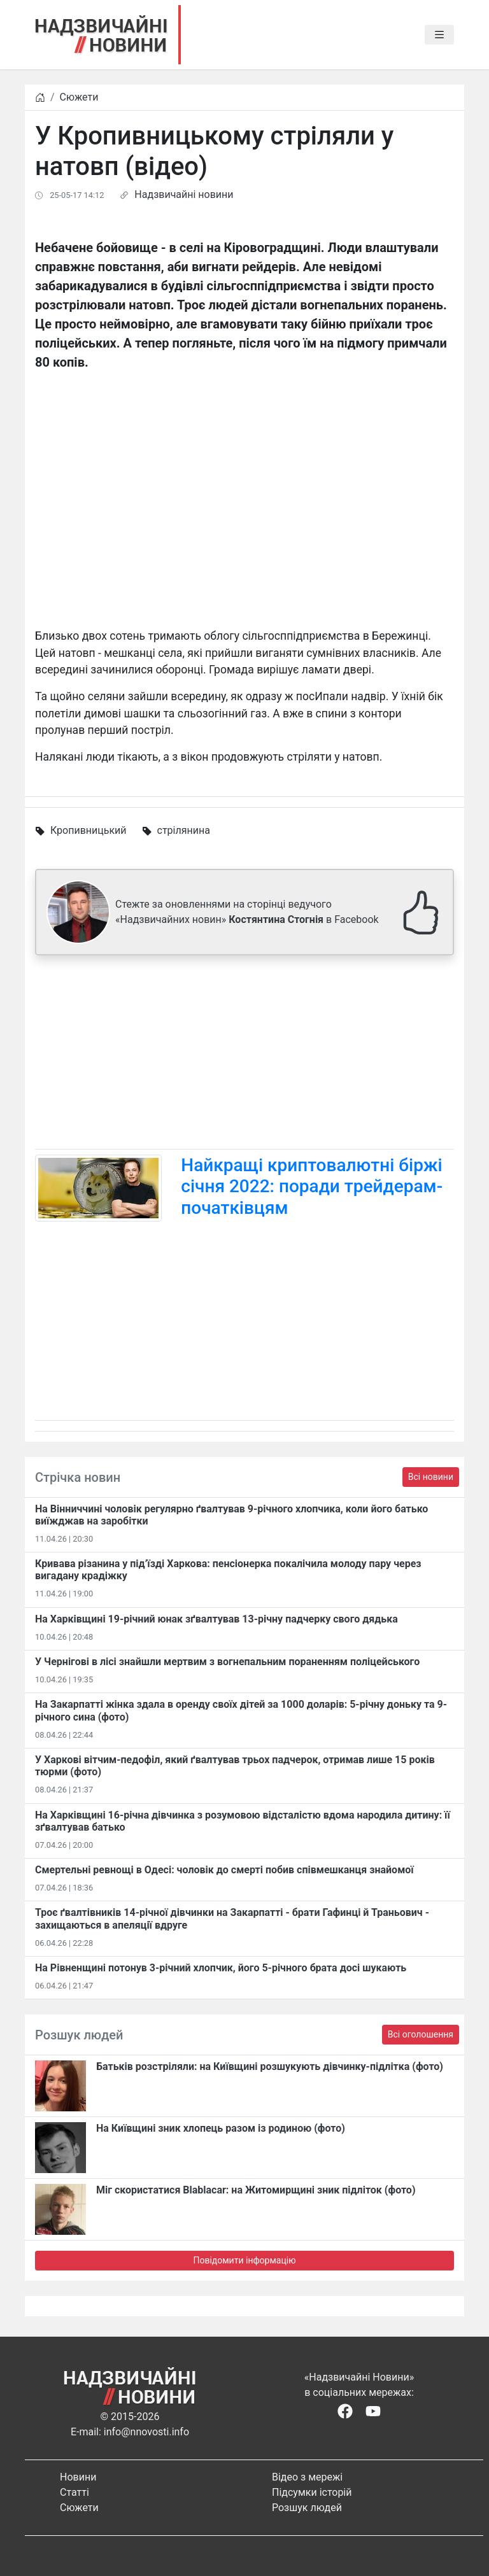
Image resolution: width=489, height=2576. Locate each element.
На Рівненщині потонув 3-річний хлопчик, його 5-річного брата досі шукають (220, 1968)
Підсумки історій (312, 2492)
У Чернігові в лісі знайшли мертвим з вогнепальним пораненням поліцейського (227, 1662)
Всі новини (430, 1477)
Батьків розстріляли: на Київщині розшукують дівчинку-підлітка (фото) (269, 2066)
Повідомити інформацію (244, 2260)
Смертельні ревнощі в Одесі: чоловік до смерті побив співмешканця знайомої (224, 1870)
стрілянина (183, 830)
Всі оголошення (420, 2034)
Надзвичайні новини (183, 194)
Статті (74, 2492)
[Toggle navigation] (439, 35)
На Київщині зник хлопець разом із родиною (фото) (220, 2128)
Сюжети (79, 97)
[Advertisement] (244, 1055)
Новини (78, 2477)
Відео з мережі (307, 2477)
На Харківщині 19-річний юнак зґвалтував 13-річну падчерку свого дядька (216, 1619)
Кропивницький (88, 830)
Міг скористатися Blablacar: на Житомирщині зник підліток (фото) (256, 2190)
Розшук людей (307, 2508)
